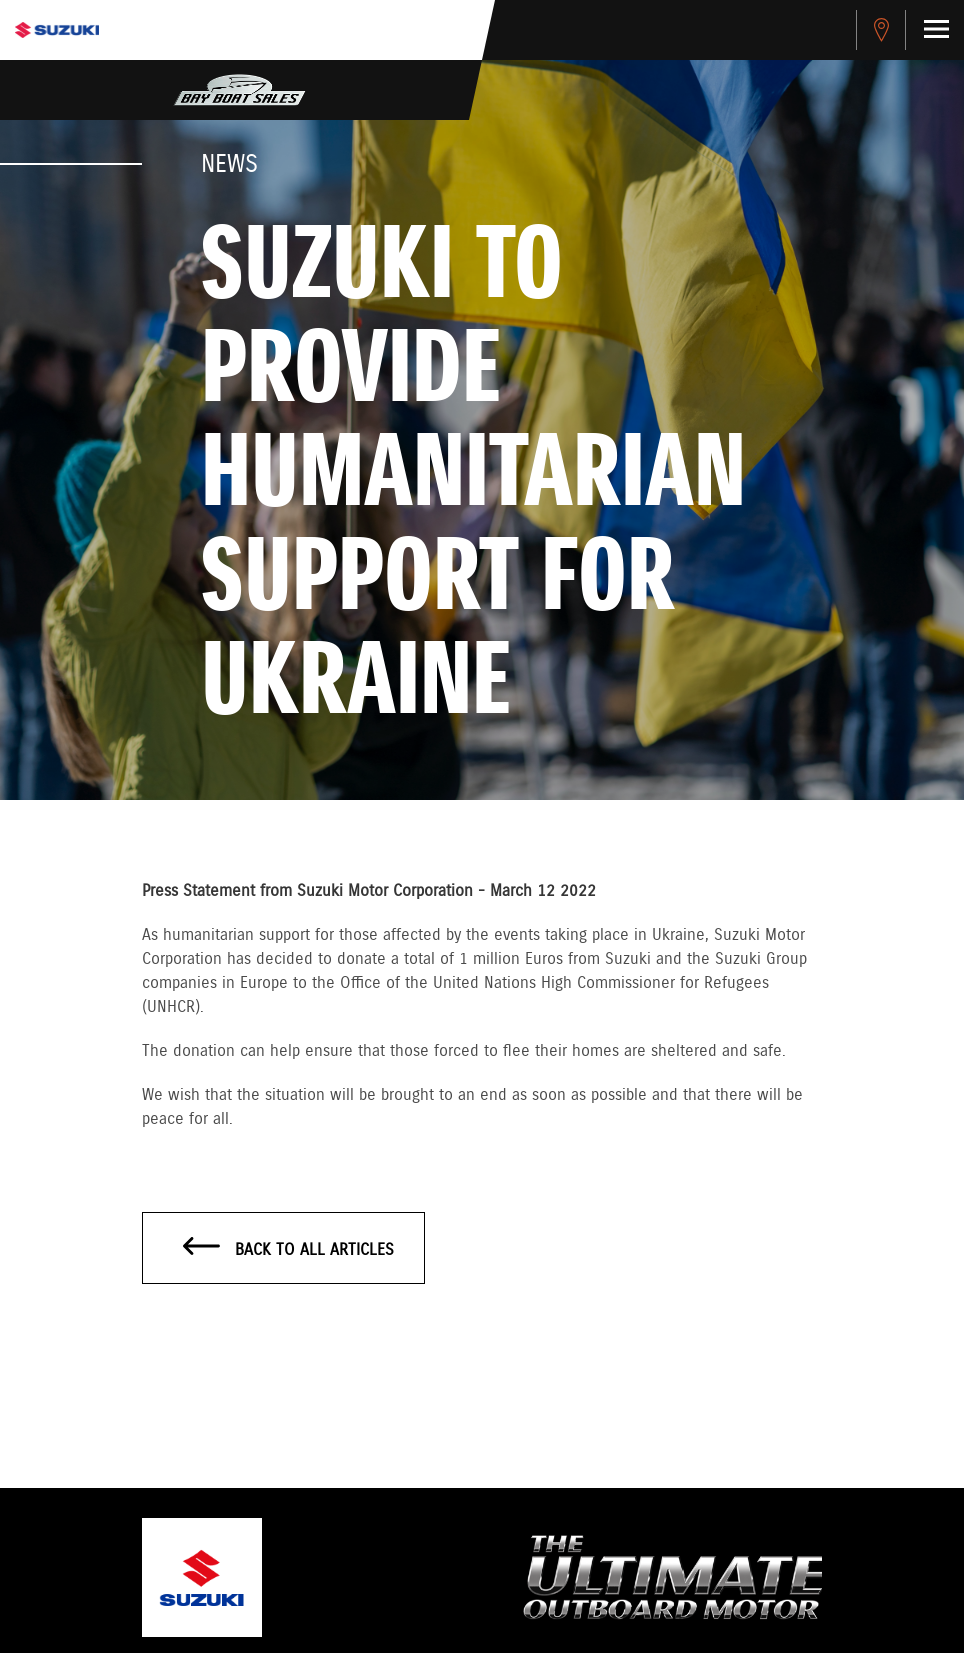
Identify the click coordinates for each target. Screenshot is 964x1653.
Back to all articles (288, 1249)
